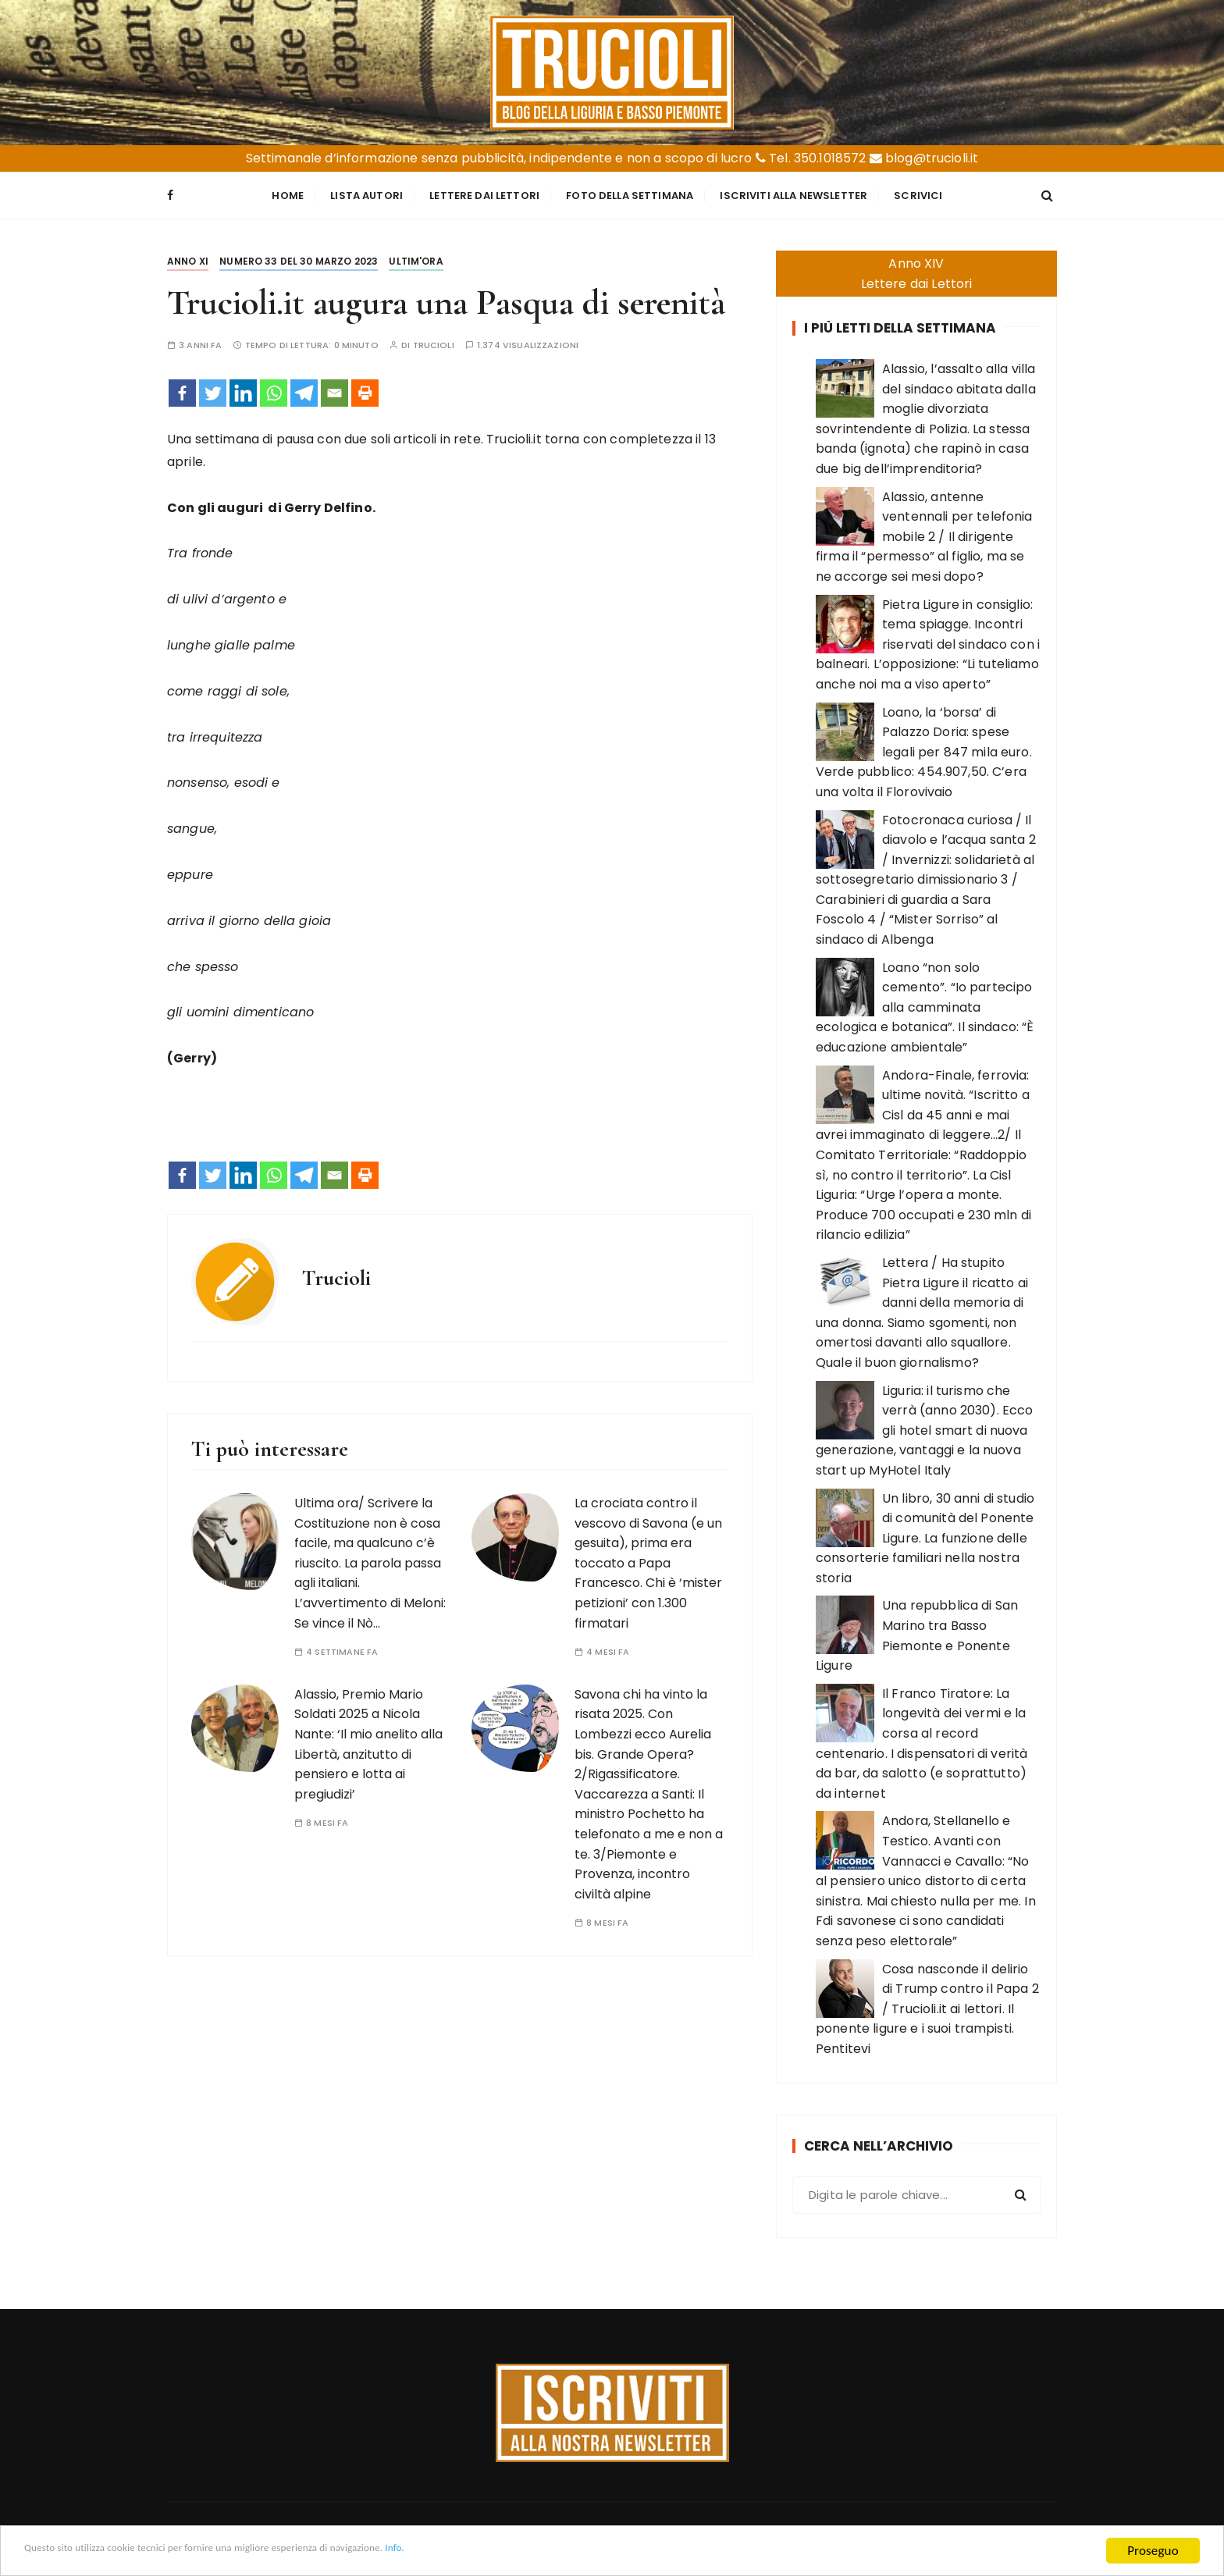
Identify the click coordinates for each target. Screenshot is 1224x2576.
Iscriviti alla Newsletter (793, 194)
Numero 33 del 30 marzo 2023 (298, 258)
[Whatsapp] (273, 390)
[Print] (365, 390)
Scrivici (918, 194)
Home (288, 194)
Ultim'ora (416, 258)
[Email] (334, 390)
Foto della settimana (629, 194)
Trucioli (433, 341)
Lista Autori (366, 194)
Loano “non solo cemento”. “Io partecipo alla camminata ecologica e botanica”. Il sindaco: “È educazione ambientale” (925, 1003)
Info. (502, 2552)
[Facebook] (182, 390)
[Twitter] (212, 390)
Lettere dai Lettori (484, 194)
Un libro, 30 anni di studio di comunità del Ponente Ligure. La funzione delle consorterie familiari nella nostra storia (925, 1534)
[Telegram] (304, 390)
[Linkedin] (243, 390)
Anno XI (187, 258)
